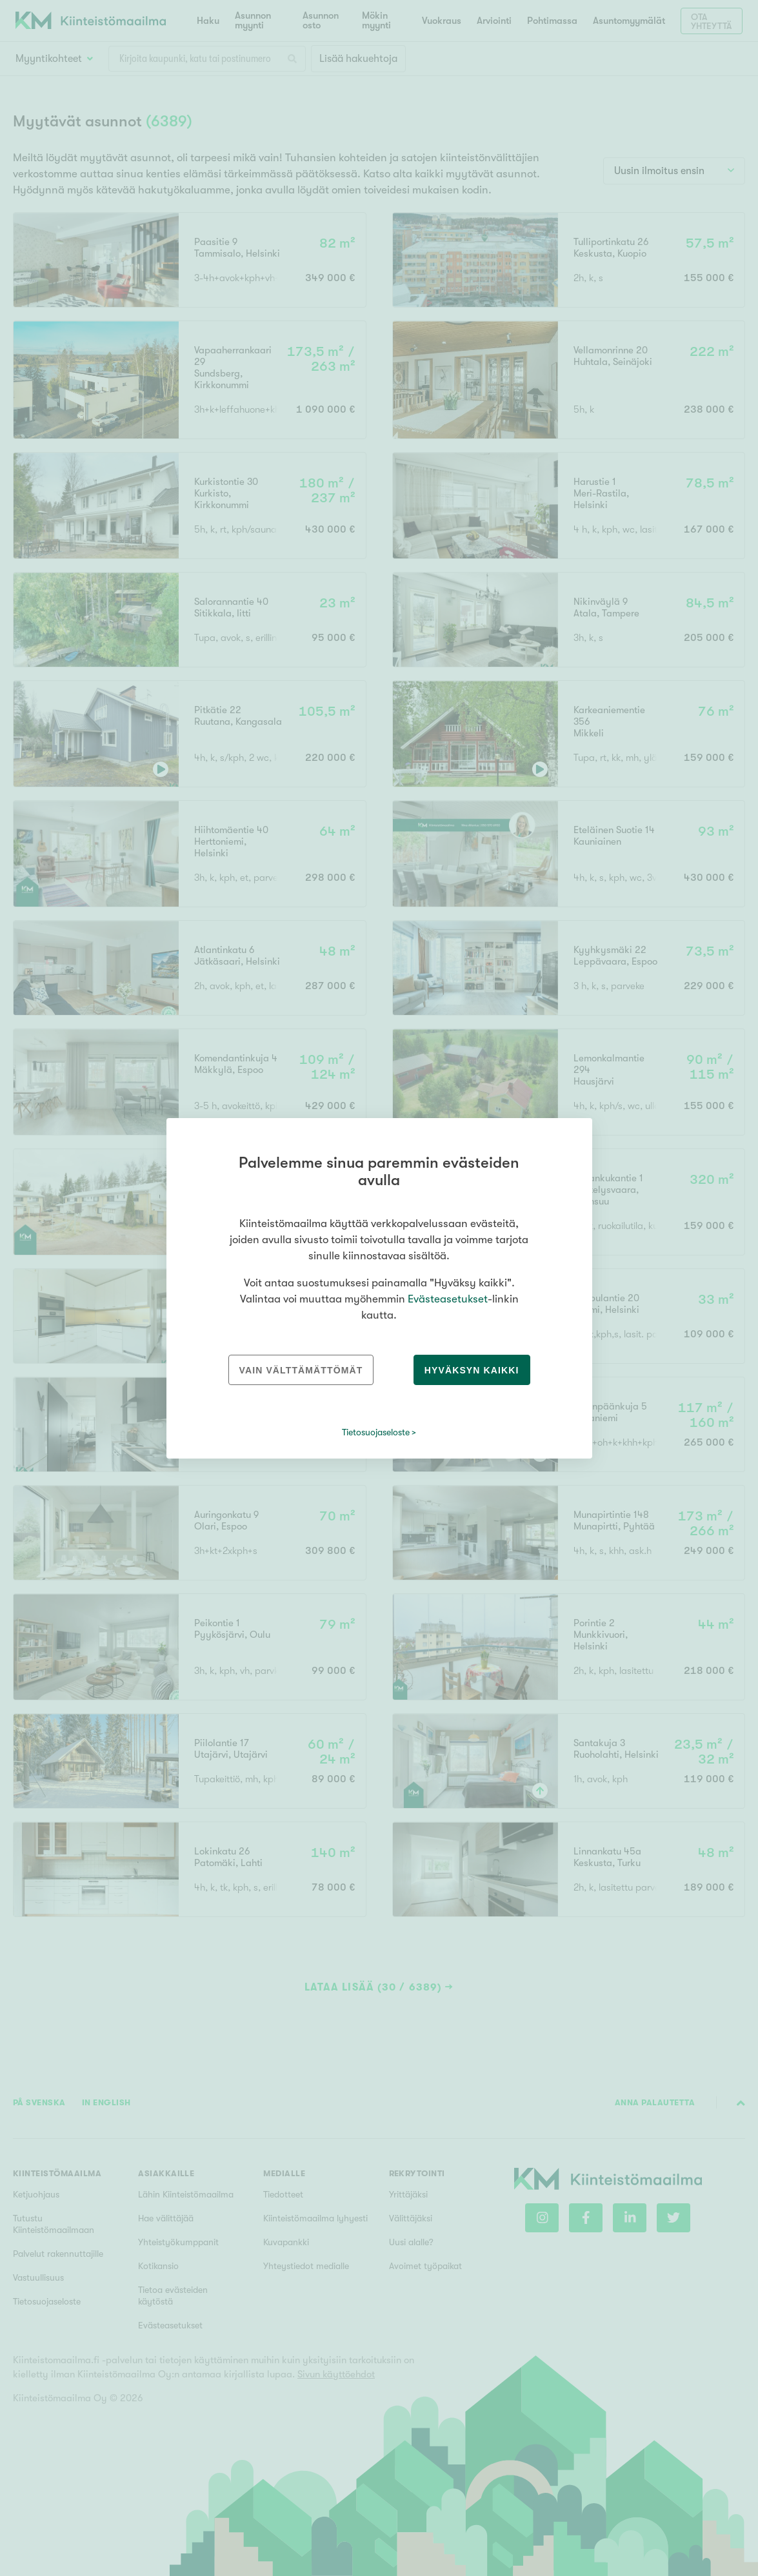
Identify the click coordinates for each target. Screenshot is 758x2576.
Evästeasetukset (448, 1299)
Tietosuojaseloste (376, 1432)
